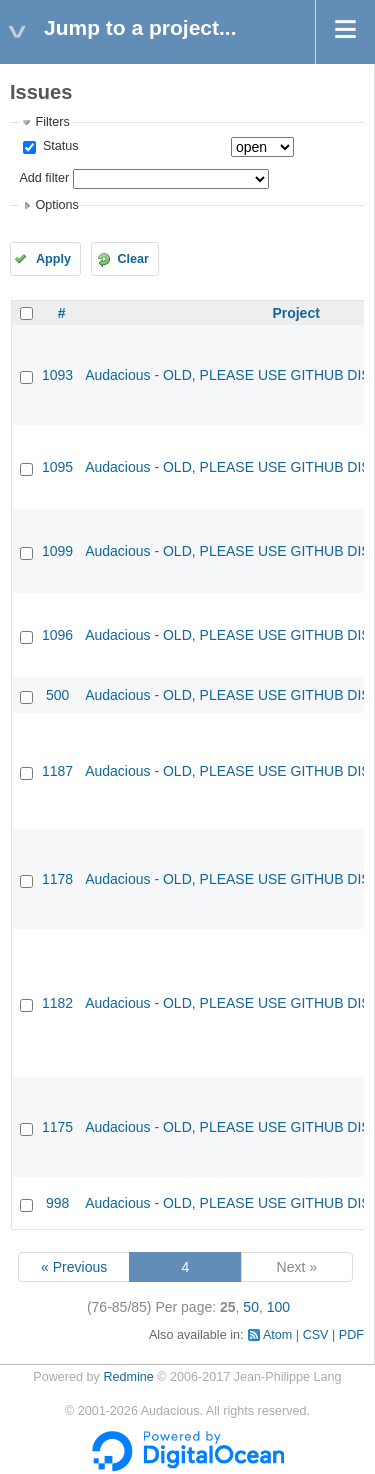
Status (58, 146)
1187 (57, 771)
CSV (316, 1335)
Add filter (44, 178)
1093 (57, 375)
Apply (53, 259)
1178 (57, 879)
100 (278, 1307)
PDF (351, 1335)
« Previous (74, 1267)
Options (56, 205)
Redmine (128, 1377)
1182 (57, 1003)
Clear (133, 259)
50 (251, 1307)
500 (57, 695)
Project (295, 313)
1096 (57, 635)
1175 (57, 1127)
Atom (277, 1335)
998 (57, 1203)
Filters (52, 122)
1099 (57, 551)
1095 (57, 467)
